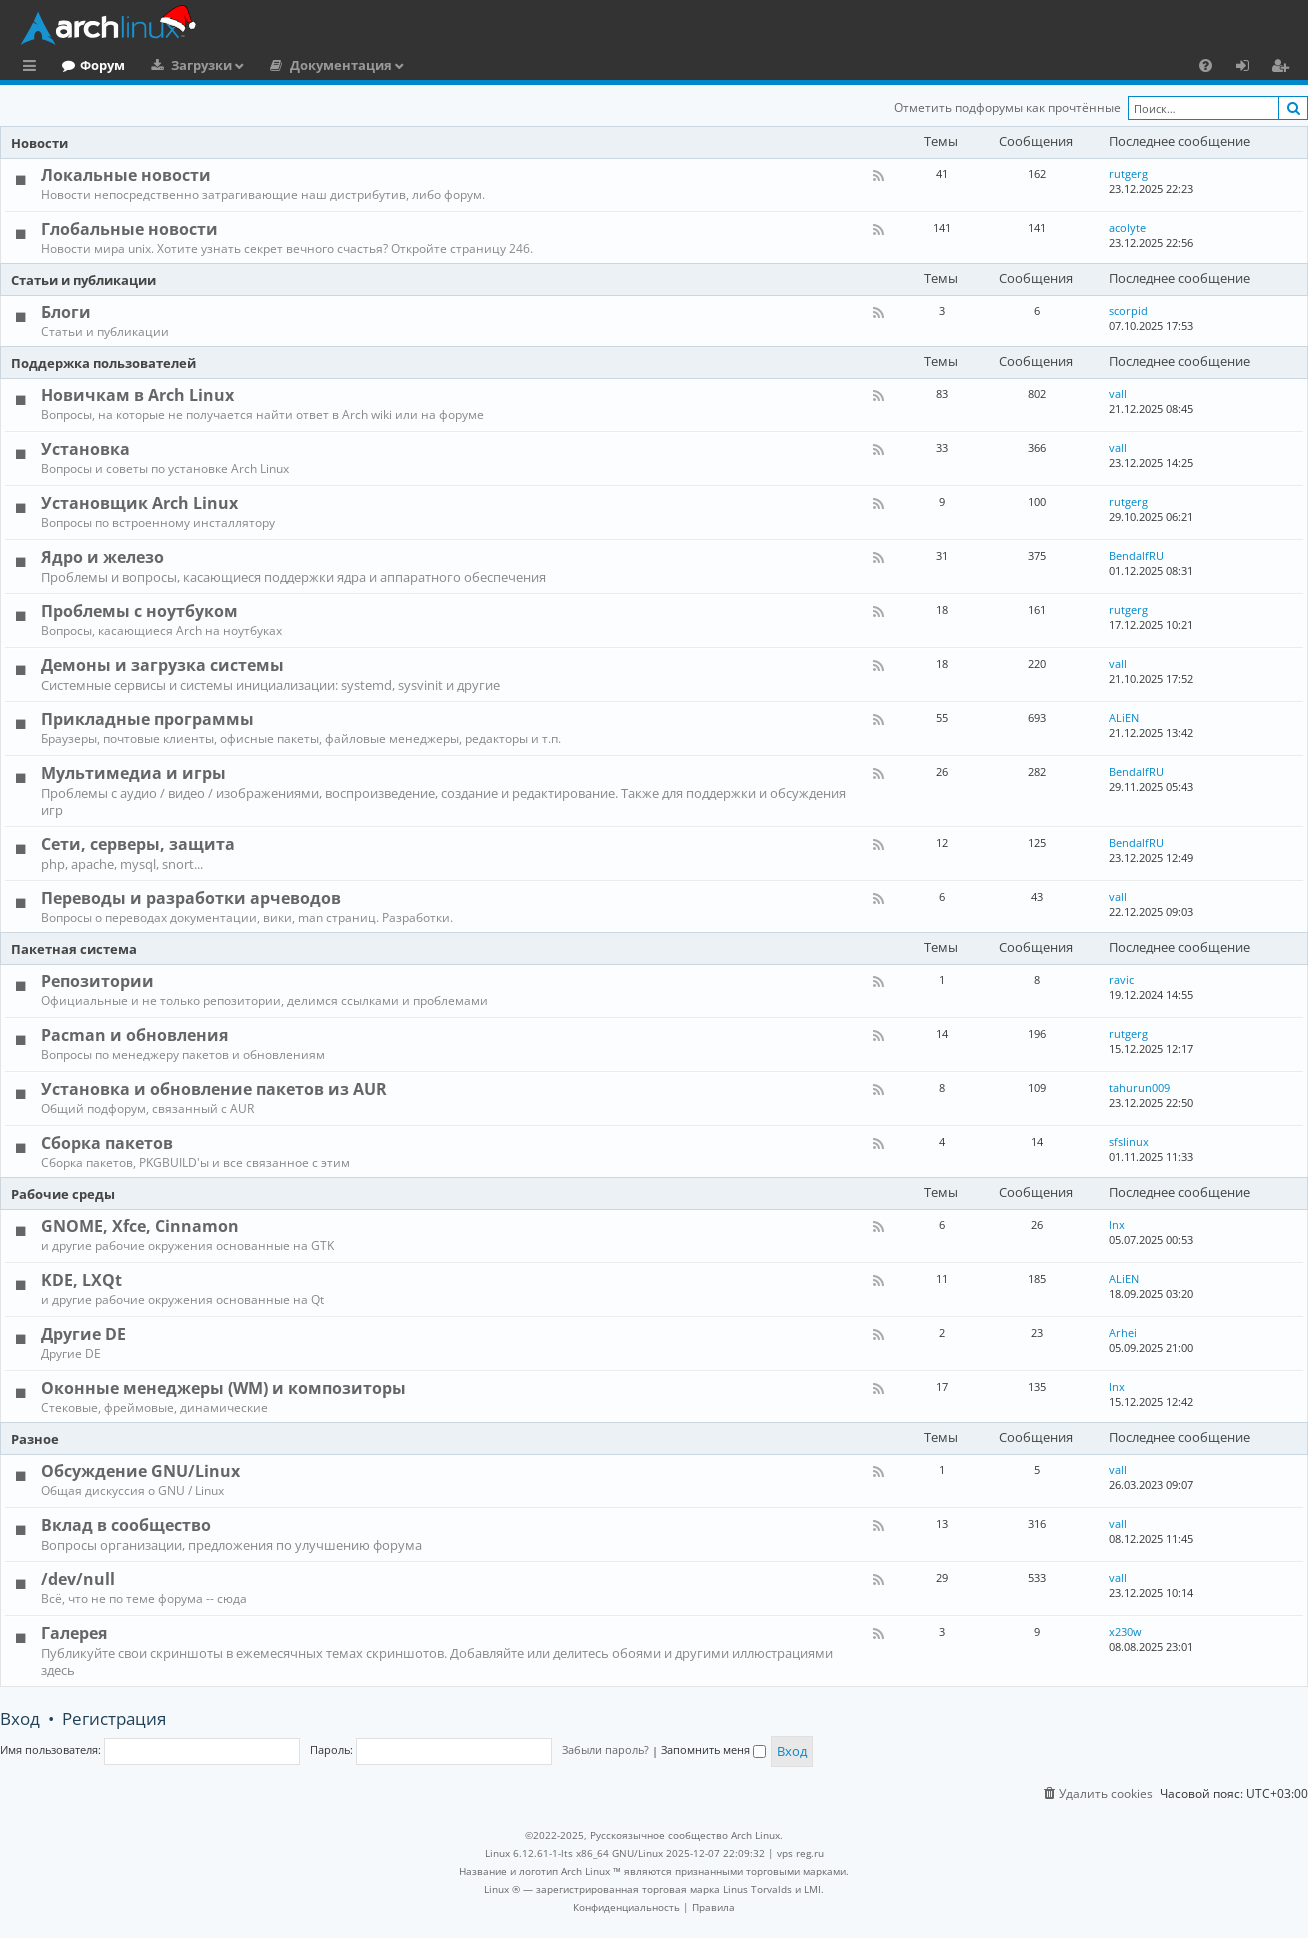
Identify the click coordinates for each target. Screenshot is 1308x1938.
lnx (1117, 1224)
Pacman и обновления (134, 1035)
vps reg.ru (800, 1853)
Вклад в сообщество (126, 1525)
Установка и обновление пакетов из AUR (214, 1089)
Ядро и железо (102, 557)
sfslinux (1129, 1141)
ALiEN (1124, 717)
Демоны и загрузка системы (162, 665)
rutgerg (1128, 173)
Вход (20, 1718)
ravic (1121, 979)
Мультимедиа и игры (133, 773)
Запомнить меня (713, 1749)
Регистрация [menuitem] (1284, 68)
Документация (423, 65)
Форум (184, 65)
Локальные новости (126, 175)
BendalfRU (1136, 555)
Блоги (66, 312)
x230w (1125, 1631)
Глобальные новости (129, 229)
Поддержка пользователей (103, 363)
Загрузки (283, 65)
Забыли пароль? (605, 1749)
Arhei (1123, 1332)
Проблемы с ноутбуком (139, 611)
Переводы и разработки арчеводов (191, 898)
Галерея (74, 1633)
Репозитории (97, 981)
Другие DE (83, 1334)
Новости (39, 143)
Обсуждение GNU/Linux (140, 1471)
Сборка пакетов (107, 1143)
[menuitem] (1205, 65)
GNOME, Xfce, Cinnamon (140, 1226)
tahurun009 (1139, 1087)
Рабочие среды (63, 1194)
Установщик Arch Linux (139, 503)
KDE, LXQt (81, 1280)
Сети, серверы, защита (138, 844)
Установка (85, 449)
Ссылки (33, 68)
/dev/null (78, 1579)
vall (1118, 393)
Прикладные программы (147, 719)
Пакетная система (74, 949)
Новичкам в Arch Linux (137, 395)
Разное (35, 1439)
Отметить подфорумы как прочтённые (1007, 107)
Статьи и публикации (83, 280)
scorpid (1128, 310)
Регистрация (114, 1718)
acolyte (1127, 227)
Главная (90, 65)
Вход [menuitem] (1249, 68)
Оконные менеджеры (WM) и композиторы (223, 1388)
